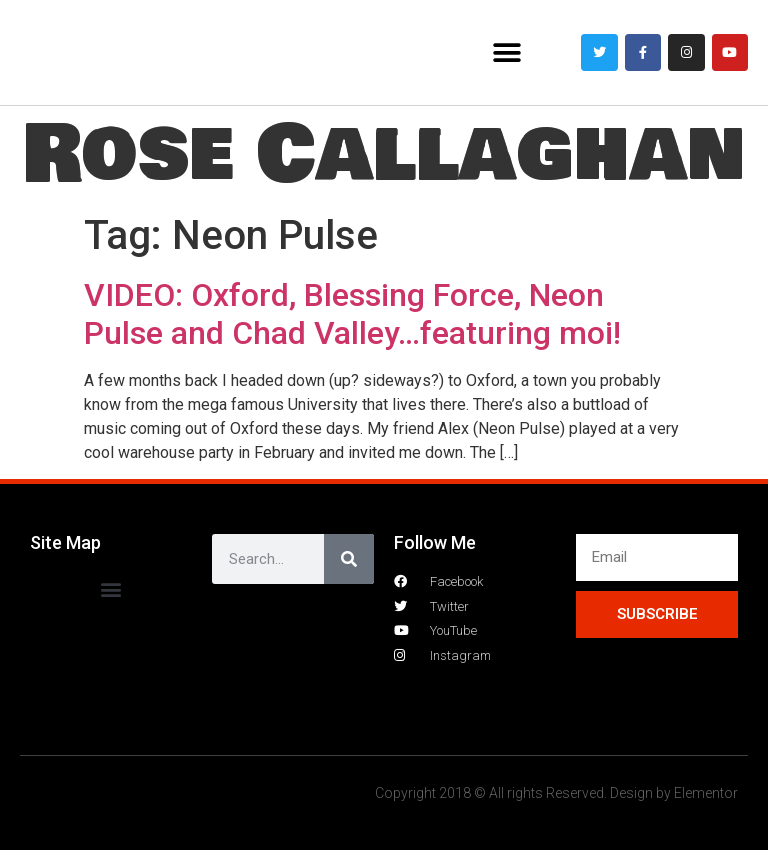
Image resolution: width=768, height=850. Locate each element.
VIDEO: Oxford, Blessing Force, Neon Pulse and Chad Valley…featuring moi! (352, 314)
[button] (507, 52)
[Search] (349, 559)
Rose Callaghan (384, 154)
